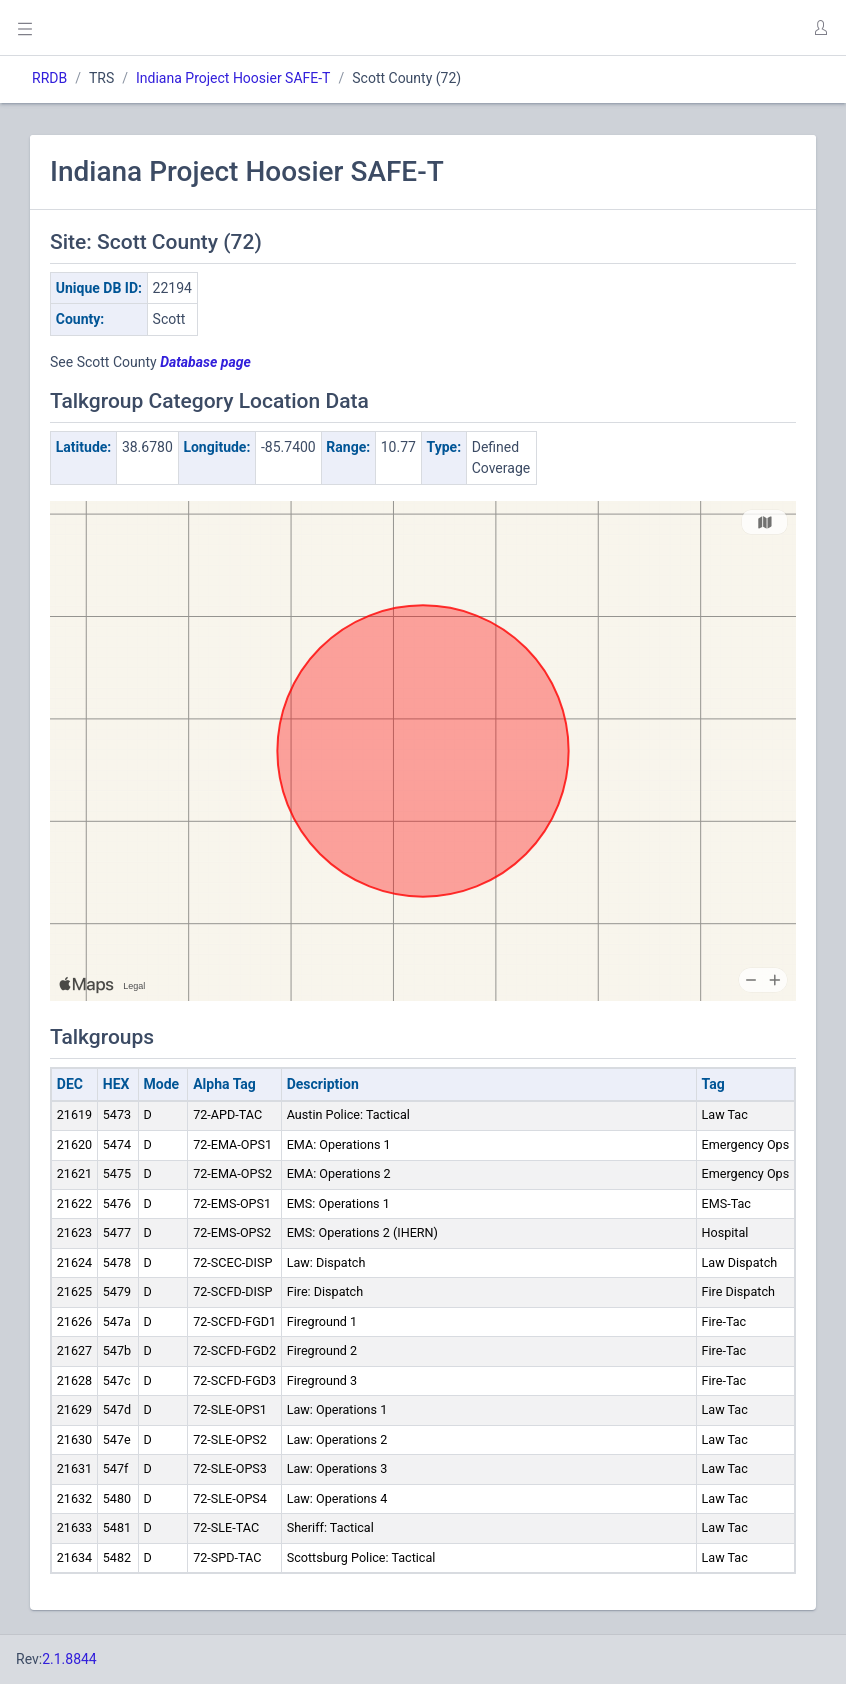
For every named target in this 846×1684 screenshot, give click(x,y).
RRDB (49, 78)
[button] (820, 28)
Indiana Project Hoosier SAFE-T (233, 78)
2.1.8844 (69, 1659)
